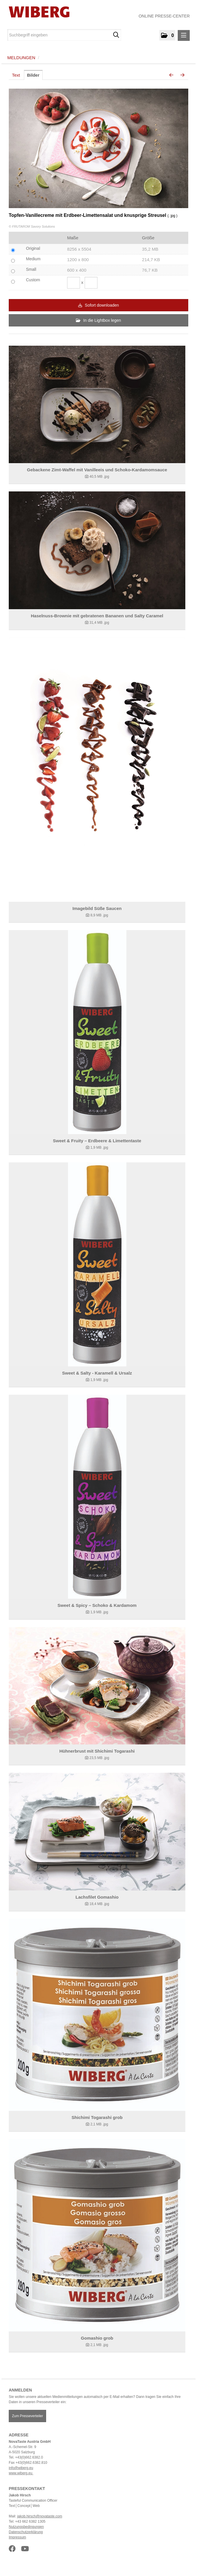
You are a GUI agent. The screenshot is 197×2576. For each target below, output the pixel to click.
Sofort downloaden (98, 305)
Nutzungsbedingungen (26, 2527)
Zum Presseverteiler (27, 2416)
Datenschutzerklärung (26, 2532)
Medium (33, 258)
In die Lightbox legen (98, 320)
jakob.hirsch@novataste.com (39, 2516)
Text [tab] (16, 75)
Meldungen (21, 57)
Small (31, 269)
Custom (33, 279)
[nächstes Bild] (182, 75)
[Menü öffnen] (184, 35)
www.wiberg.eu (21, 2473)
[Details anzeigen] (97, 404)
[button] (167, 35)
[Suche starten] (116, 35)
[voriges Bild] (171, 75)
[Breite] (73, 283)
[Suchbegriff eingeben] (64, 35)
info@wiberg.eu (21, 2468)
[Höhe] (91, 283)
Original (33, 248)
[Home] (36, 11)
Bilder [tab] (33, 75)
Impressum (17, 2537)
